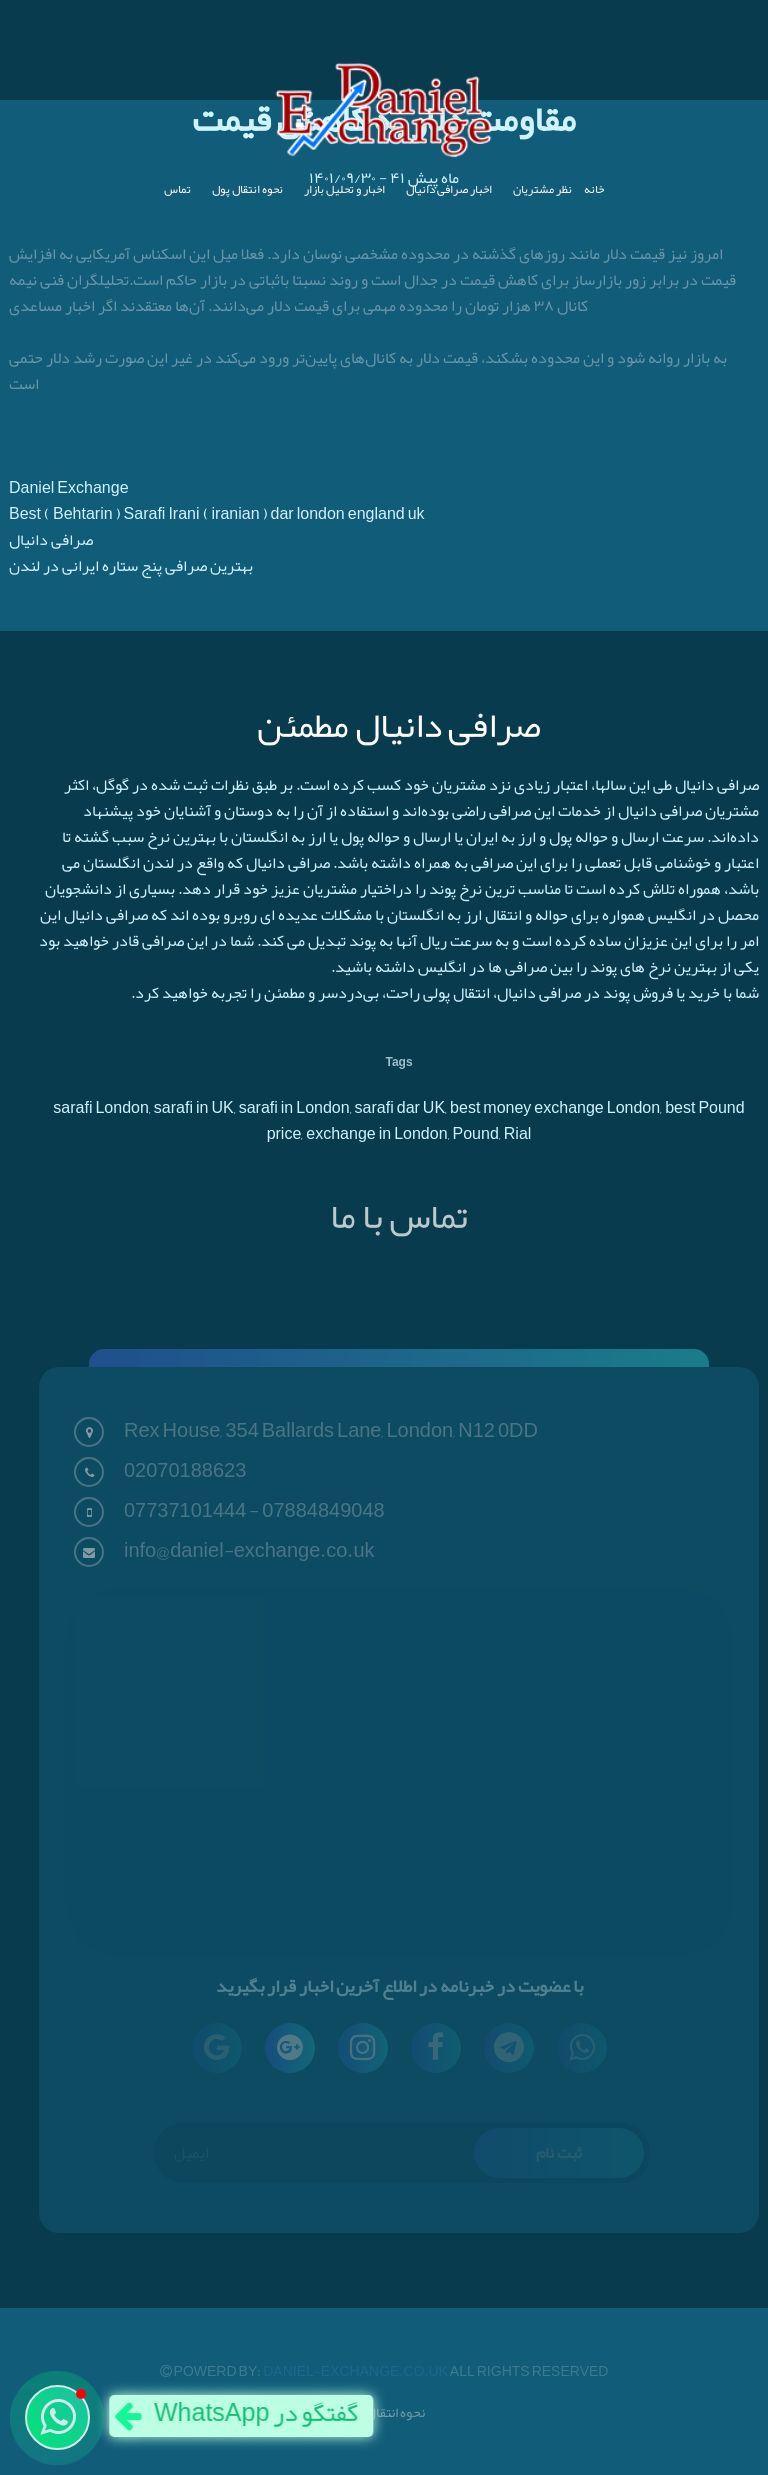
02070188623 (185, 1470)
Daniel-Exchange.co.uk (356, 2371)
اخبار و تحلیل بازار (344, 189)
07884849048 (323, 1510)
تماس (177, 189)
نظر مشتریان (542, 189)
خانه (594, 189)
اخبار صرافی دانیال (449, 189)
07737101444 (185, 1510)
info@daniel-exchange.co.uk (249, 1550)
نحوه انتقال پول (247, 189)
